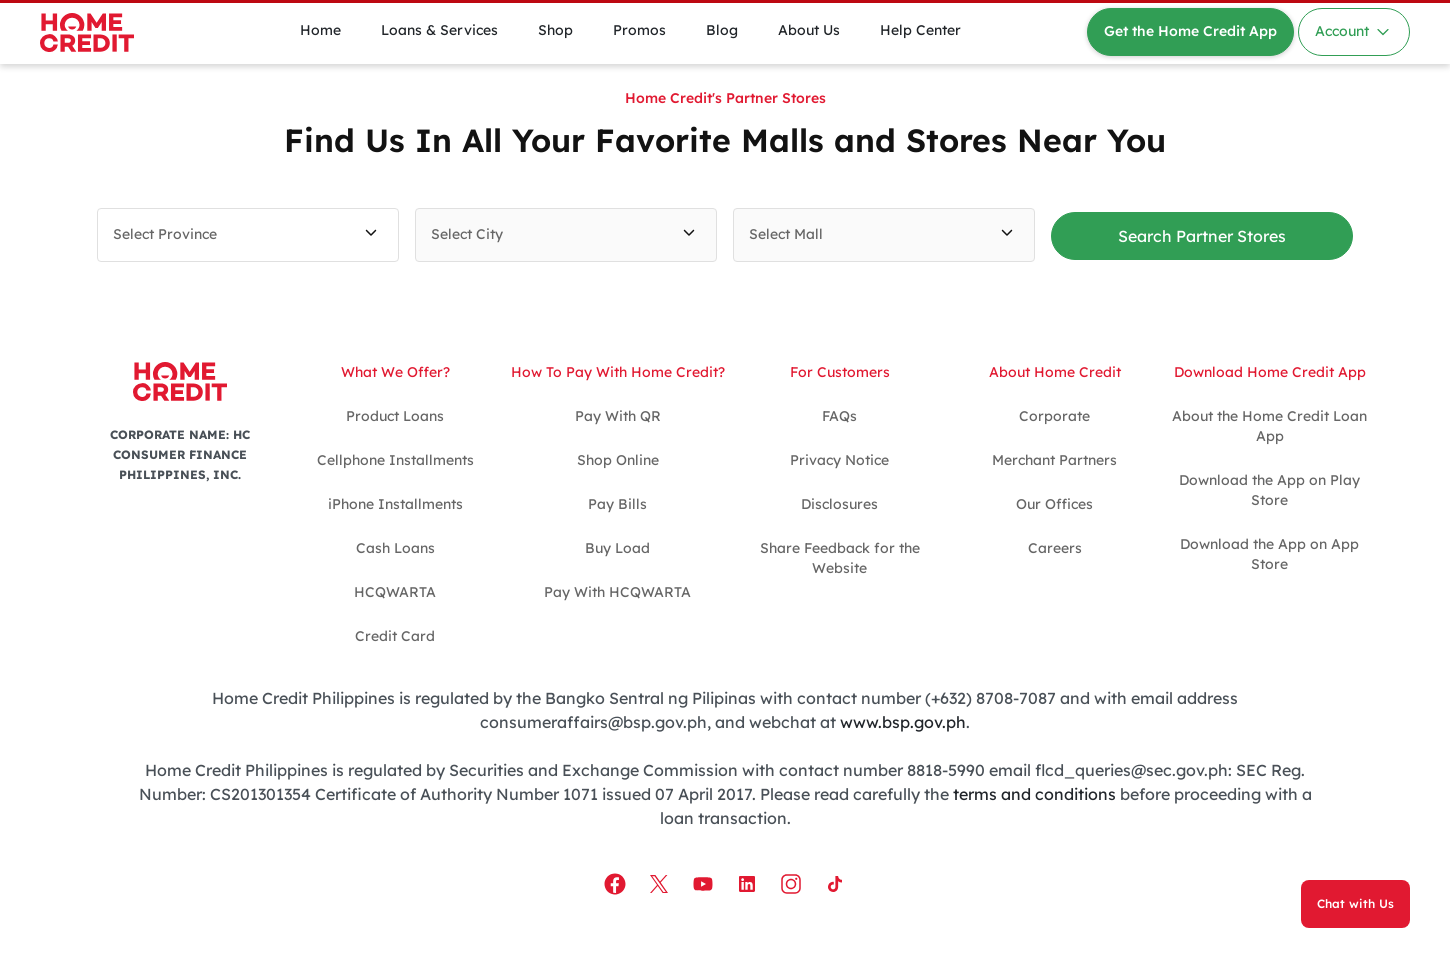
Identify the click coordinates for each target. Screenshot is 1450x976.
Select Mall (786, 234)
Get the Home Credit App (1190, 31)
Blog (722, 30)
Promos (639, 30)
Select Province (165, 234)
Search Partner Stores (1202, 236)
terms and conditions (1034, 794)
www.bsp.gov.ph (903, 722)
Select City (467, 234)
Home (320, 30)
